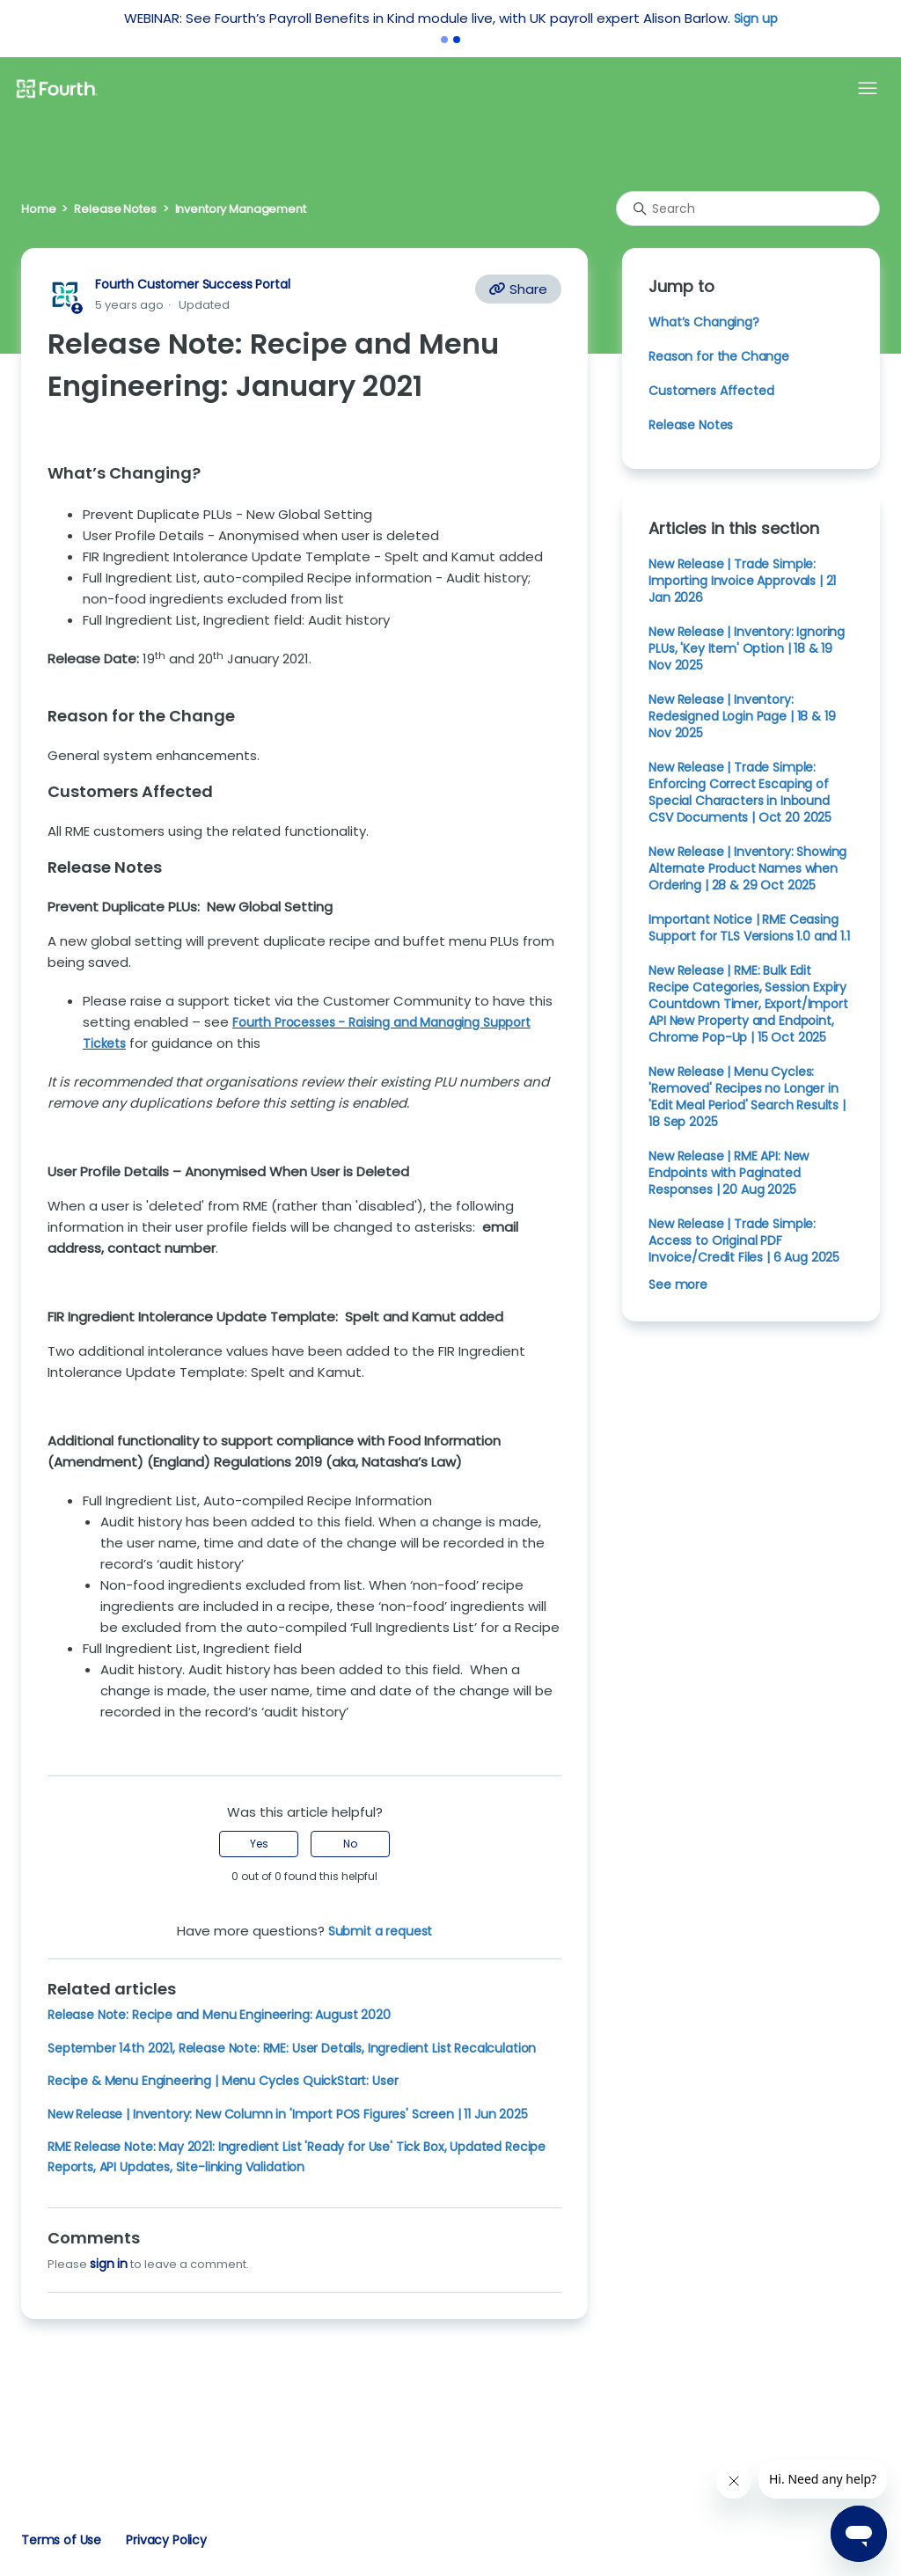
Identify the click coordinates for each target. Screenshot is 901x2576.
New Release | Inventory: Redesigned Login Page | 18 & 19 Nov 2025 (741, 716)
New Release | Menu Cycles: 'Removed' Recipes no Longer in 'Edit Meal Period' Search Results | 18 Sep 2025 (747, 1097)
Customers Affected (710, 390)
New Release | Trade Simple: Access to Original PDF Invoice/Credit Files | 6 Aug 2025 (743, 1240)
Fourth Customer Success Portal (192, 284)
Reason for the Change (718, 356)
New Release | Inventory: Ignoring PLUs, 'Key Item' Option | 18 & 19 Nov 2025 (746, 648)
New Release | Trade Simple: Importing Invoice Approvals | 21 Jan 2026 (742, 580)
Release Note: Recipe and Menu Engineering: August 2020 (219, 2014)
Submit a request (380, 1931)
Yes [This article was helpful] (259, 1843)
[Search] (748, 208)
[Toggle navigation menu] (867, 88)
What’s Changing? (703, 322)
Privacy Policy (166, 2540)
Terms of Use (61, 2540)
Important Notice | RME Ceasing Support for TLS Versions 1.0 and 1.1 (748, 928)
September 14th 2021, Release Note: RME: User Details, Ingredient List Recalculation (292, 2048)
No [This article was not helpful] (350, 1843)
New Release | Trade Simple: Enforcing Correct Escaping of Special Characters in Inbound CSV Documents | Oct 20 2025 (739, 792)
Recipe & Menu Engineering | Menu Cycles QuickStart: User (223, 2080)
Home (38, 209)
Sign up (756, 18)
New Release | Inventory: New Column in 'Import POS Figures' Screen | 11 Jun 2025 (288, 2114)
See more (677, 1284)
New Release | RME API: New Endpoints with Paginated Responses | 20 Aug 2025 (728, 1172)
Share (518, 289)
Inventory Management (240, 209)
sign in (109, 2263)
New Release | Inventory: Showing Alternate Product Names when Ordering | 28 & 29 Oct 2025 (747, 868)
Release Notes (115, 209)
